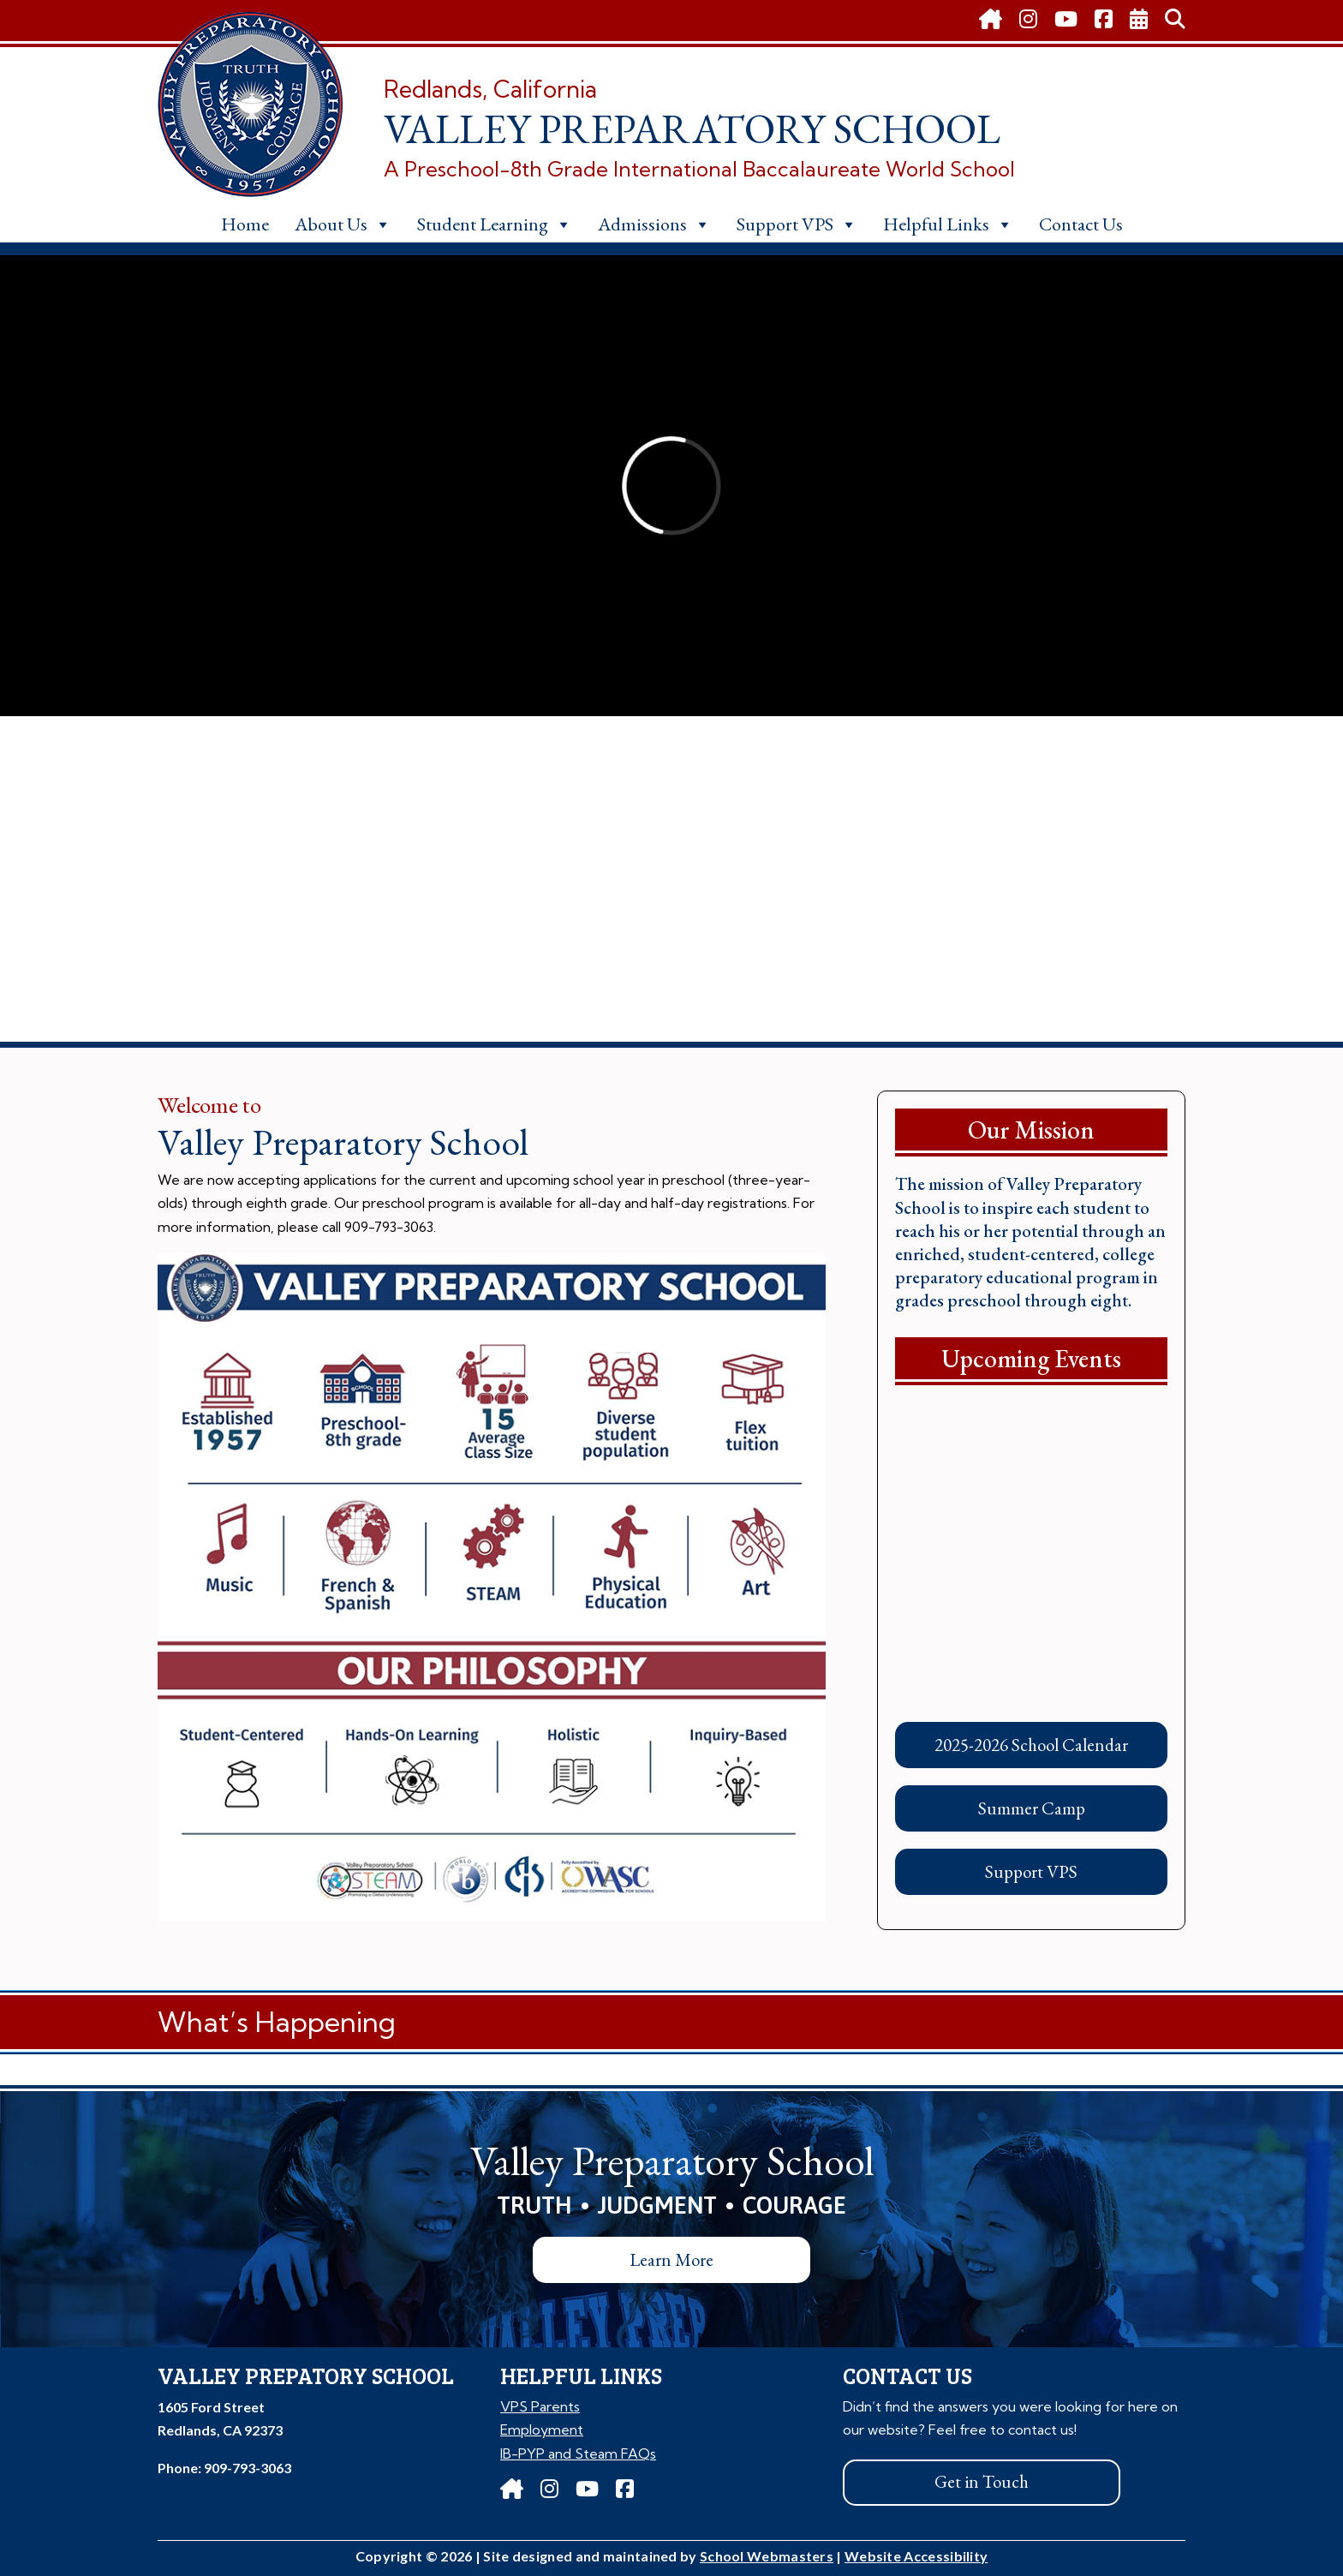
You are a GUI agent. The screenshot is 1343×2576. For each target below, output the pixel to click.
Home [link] (245, 224)
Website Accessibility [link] (916, 2556)
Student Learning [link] (494, 224)
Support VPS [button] (1031, 1871)
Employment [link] (541, 2429)
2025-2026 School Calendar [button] (1031, 1744)
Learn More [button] (671, 2259)
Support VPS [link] (797, 224)
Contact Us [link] (1081, 224)
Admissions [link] (654, 224)
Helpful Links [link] (948, 224)
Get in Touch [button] (981, 2481)
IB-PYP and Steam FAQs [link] (578, 2453)
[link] (990, 21)
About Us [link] (343, 224)
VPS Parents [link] (540, 2406)
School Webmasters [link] (766, 2556)
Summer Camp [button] (1031, 1808)
